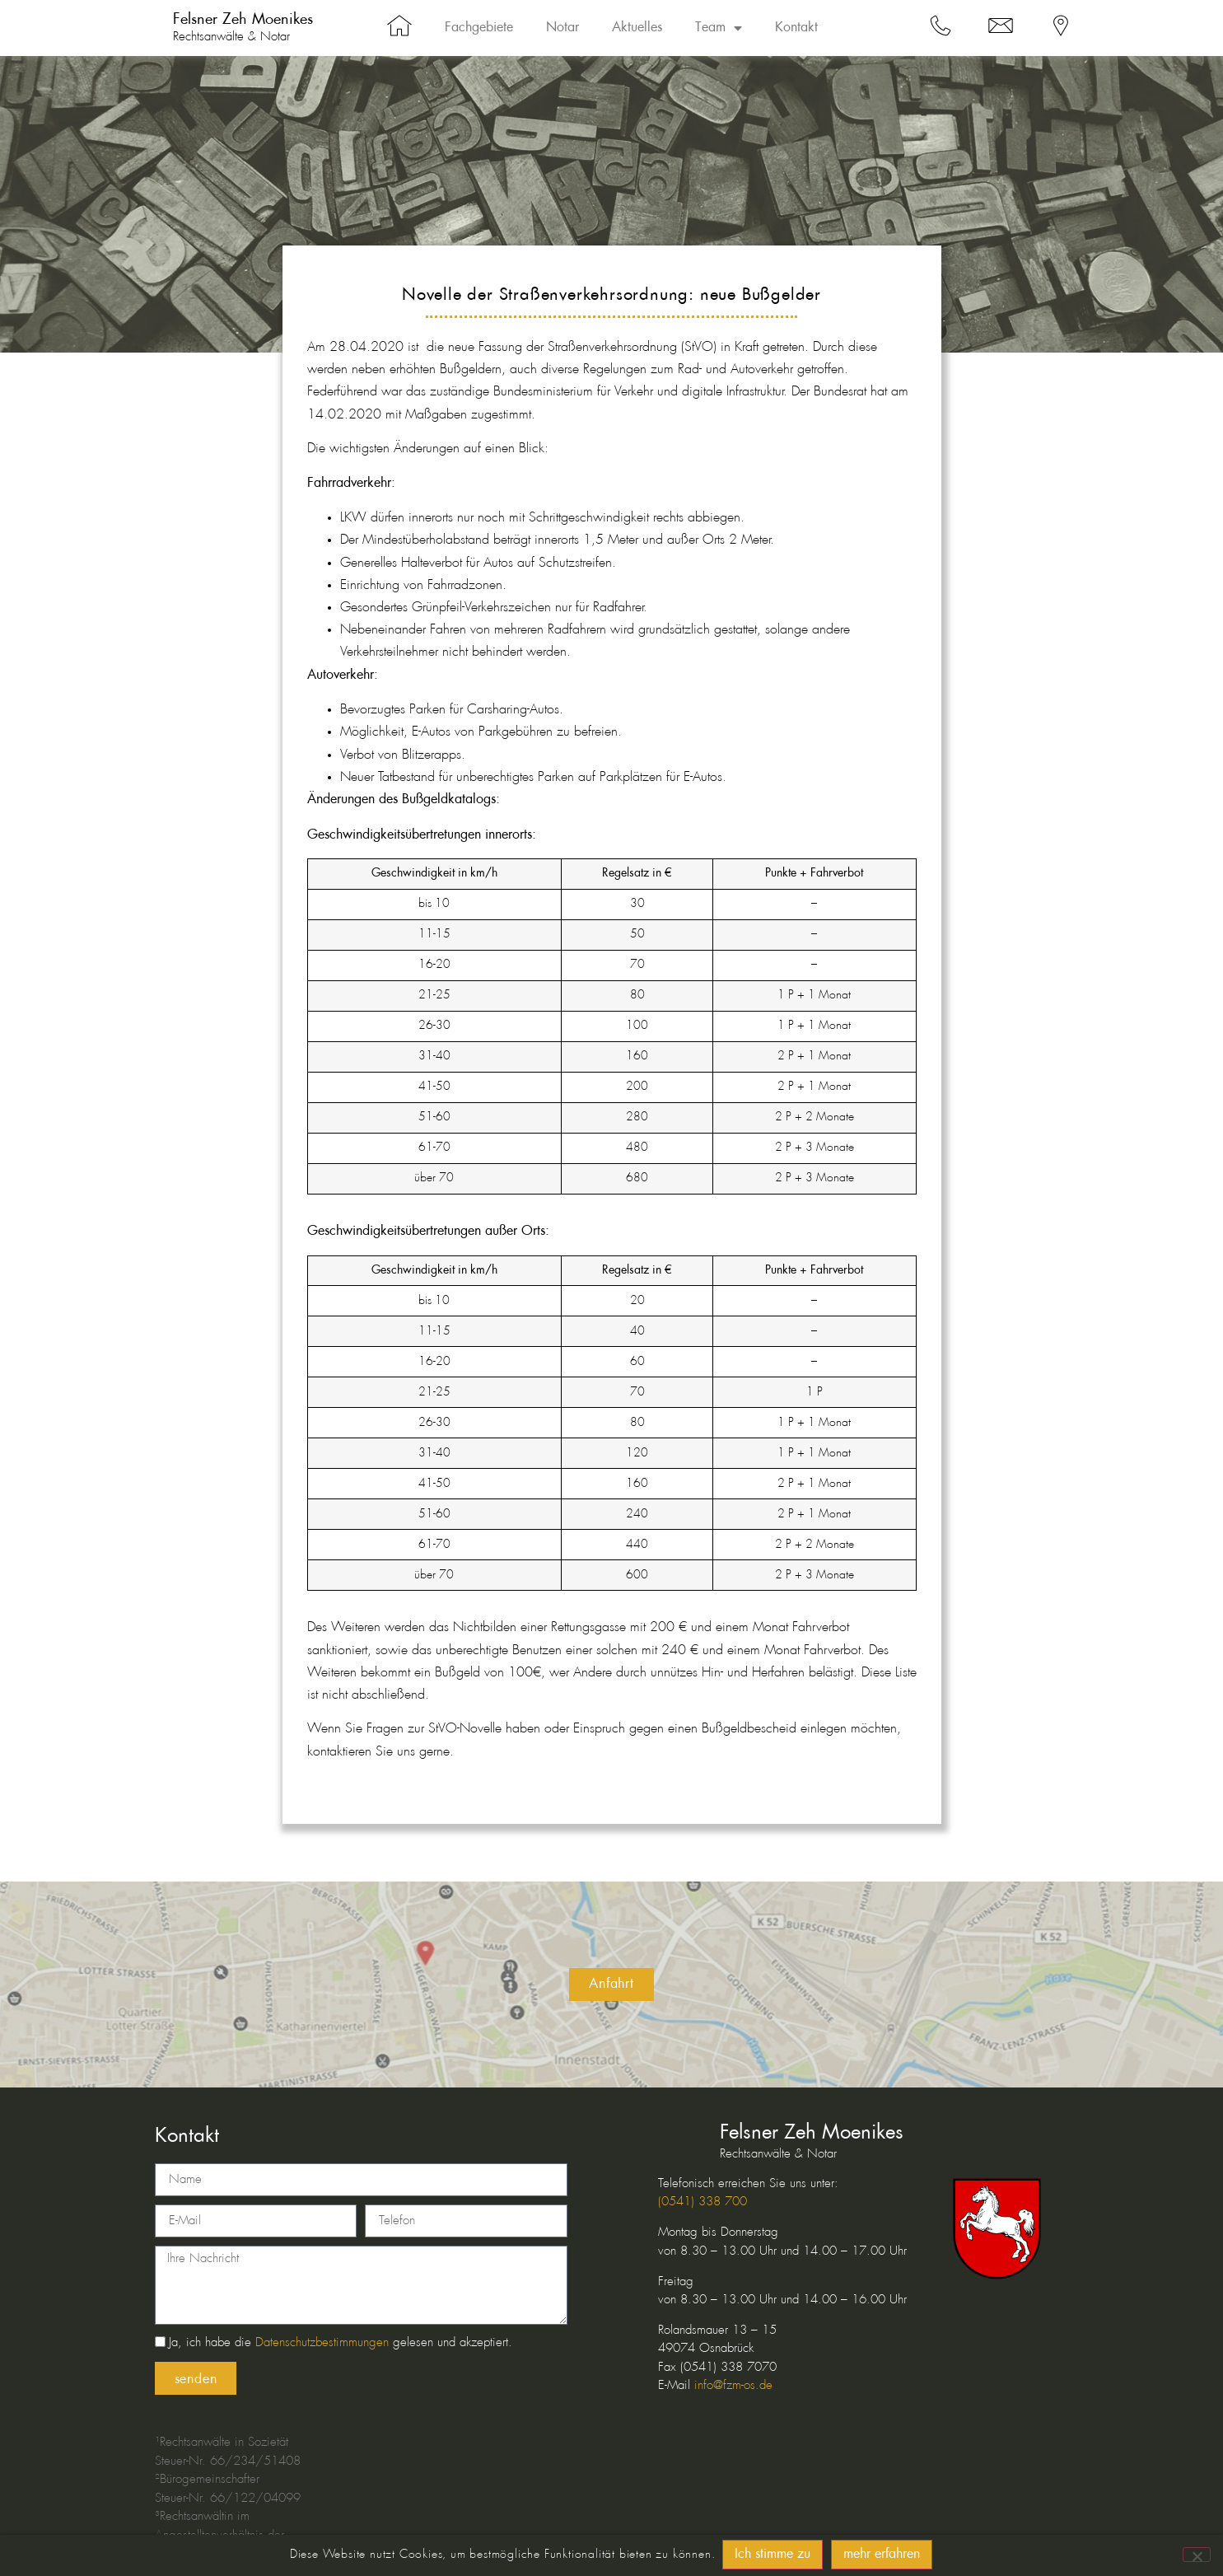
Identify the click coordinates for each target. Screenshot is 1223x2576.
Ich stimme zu (773, 2556)
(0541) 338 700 (702, 2202)
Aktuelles (637, 28)
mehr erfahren (882, 2556)
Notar (562, 28)
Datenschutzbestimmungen (322, 2343)
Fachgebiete (479, 28)
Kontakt (796, 28)
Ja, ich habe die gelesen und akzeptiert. (340, 2343)
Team (718, 28)
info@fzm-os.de (733, 2385)
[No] (1197, 2555)
